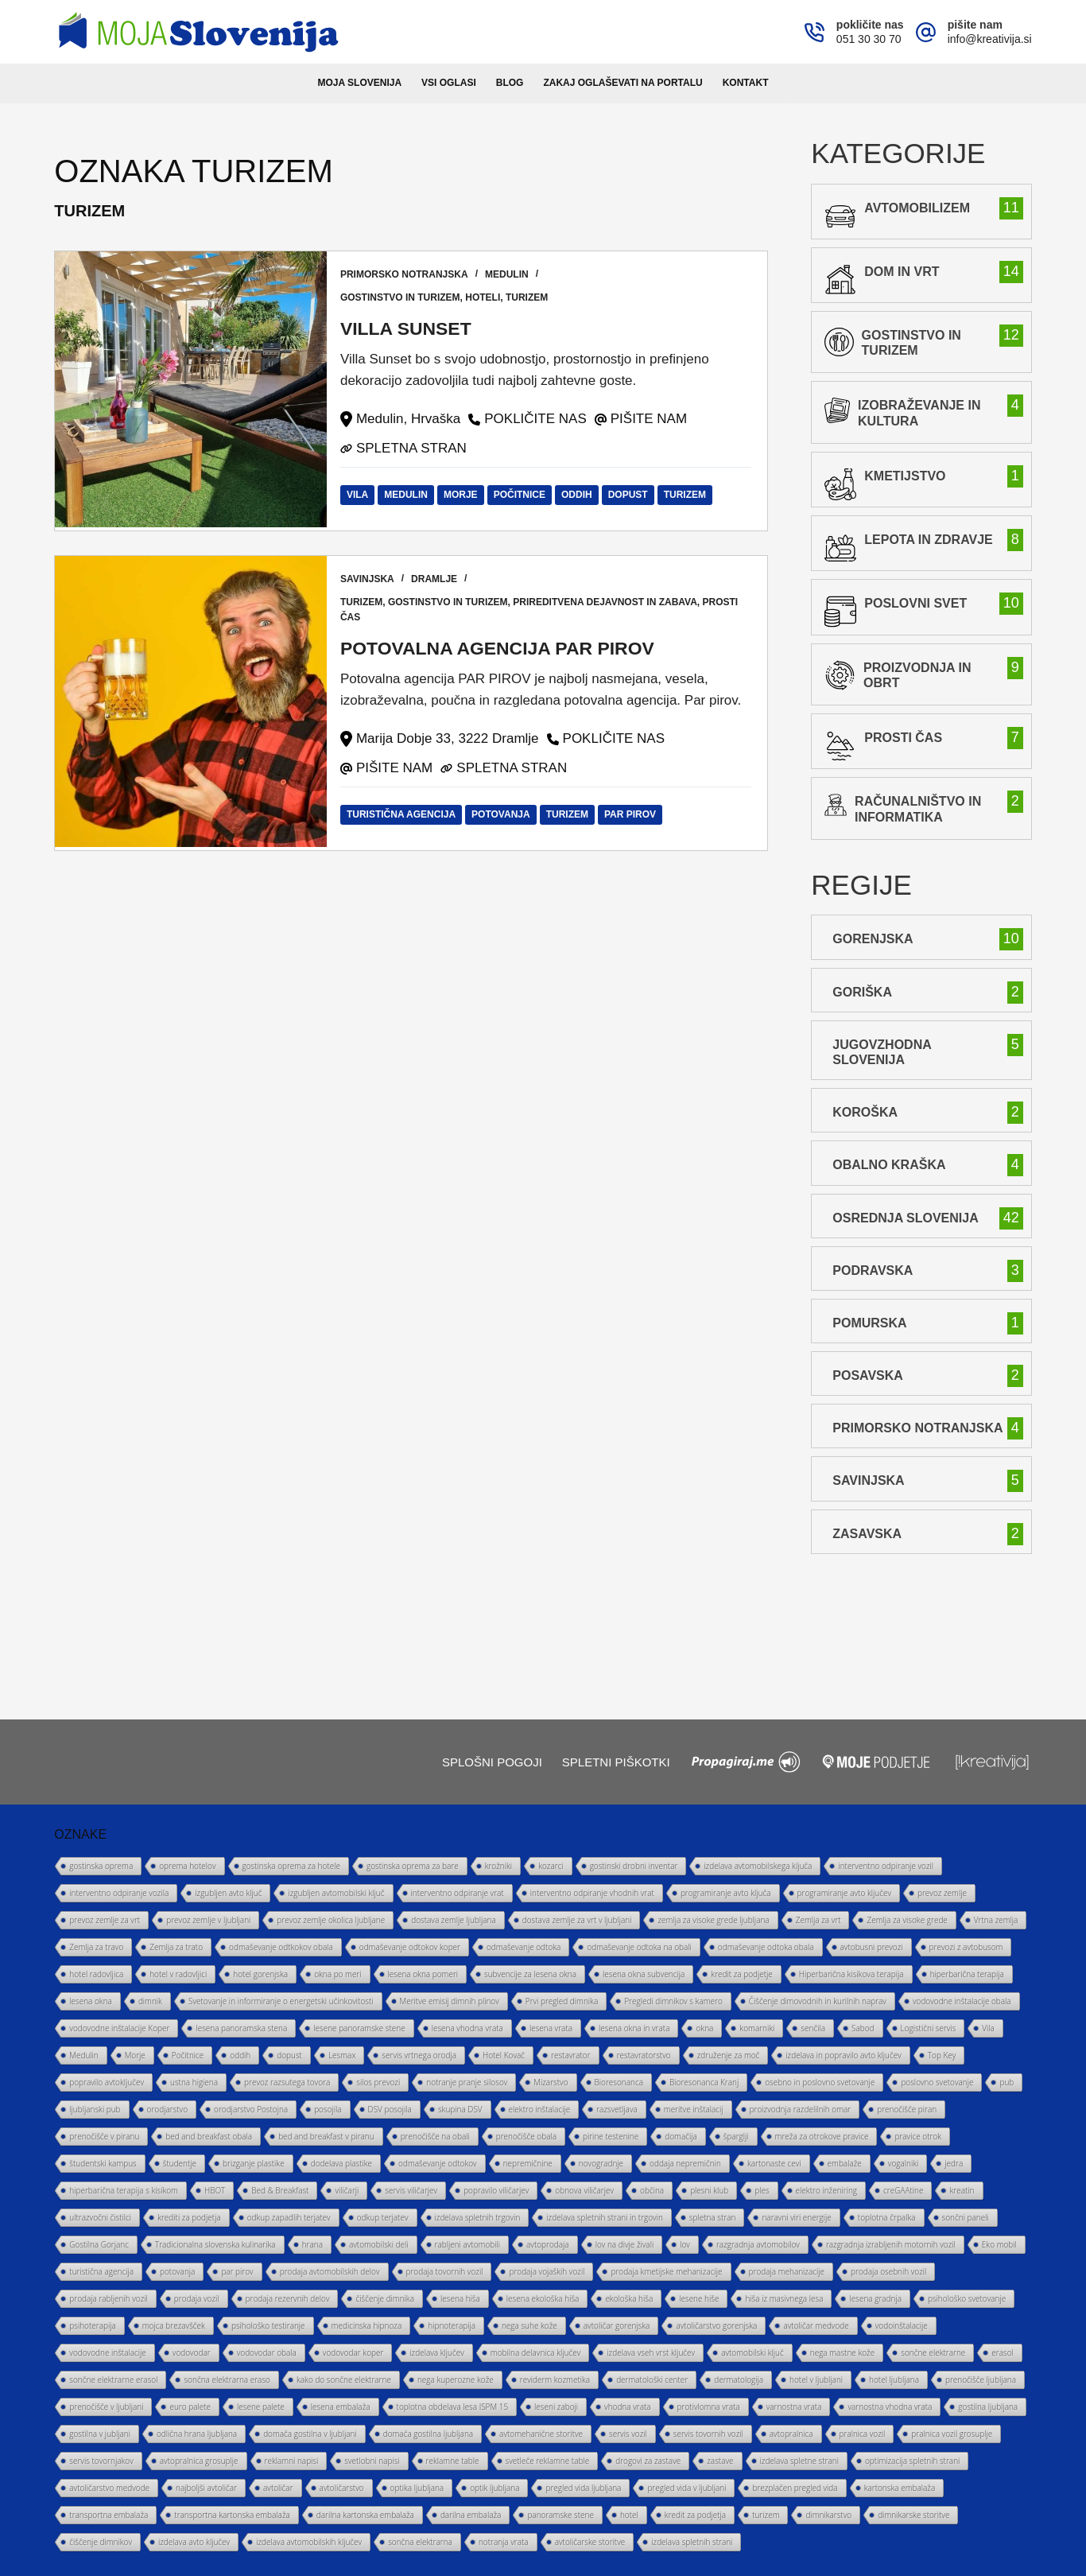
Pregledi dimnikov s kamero (673, 2001)
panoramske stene (560, 2514)
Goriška (862, 992)
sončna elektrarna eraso (227, 2379)
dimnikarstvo (828, 2514)
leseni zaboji (556, 2406)
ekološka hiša (629, 2298)
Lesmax (341, 2055)
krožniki (498, 1865)
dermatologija (738, 2379)
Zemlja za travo (96, 1946)
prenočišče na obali (435, 2136)
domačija (681, 2136)
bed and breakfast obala (208, 2136)
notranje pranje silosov (466, 2082)
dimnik (150, 2001)
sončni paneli (965, 2217)
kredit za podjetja (695, 2514)
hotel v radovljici (178, 1974)
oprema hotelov (187, 1865)
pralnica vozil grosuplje (951, 2433)
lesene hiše (699, 2298)
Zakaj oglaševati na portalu (622, 82)
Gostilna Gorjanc (99, 2244)
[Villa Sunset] (191, 390)
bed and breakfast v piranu (326, 2136)
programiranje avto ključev (844, 1892)
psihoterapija (92, 2325)
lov (685, 2244)
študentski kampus (102, 2163)
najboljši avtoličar (206, 2487)
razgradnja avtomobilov (758, 2244)
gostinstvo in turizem (403, 297)
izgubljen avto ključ (228, 1892)
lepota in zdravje (928, 539)
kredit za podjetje (742, 1974)
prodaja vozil (196, 2298)
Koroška (865, 1112)
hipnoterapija (451, 2325)
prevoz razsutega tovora (287, 2082)
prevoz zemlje (942, 1892)
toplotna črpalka (887, 2217)
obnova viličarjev (584, 2190)
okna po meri (337, 1974)
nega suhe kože (529, 2325)
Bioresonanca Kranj (704, 2082)
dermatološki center (652, 2379)
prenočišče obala (526, 2136)
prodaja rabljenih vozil (108, 2298)
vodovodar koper (353, 2352)
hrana (312, 2244)
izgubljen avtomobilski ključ (336, 1892)
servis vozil (628, 2433)
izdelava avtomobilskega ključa (758, 1865)
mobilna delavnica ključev (535, 2352)
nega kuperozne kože (455, 2379)
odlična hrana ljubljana (197, 2433)
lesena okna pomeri (423, 1974)
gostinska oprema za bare (413, 1865)
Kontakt (746, 82)
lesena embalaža (340, 2406)
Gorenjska (872, 939)
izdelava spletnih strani (691, 2541)
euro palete (190, 2406)
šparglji (736, 2136)
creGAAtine (903, 2190)
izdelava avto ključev (194, 2541)
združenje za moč (728, 2055)
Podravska (872, 1270)
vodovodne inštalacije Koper (119, 2028)
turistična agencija (403, 814)
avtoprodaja (547, 2244)
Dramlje (437, 579)
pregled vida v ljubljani (686, 2487)
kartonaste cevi (774, 2163)
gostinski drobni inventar (634, 1865)
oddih (579, 494)
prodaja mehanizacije (786, 2271)
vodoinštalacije (901, 2325)
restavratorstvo (644, 2055)
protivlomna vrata (708, 2406)
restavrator (571, 2055)
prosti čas (903, 737)
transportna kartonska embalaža (232, 2514)
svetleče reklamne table (548, 2460)
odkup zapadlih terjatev (289, 2217)
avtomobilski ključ (752, 2352)
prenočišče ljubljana (980, 2379)
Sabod (863, 2028)
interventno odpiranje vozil (885, 1865)
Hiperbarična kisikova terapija (851, 1974)
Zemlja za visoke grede (907, 1919)
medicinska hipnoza (367, 2325)
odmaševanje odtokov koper (409, 1946)
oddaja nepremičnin (685, 2163)
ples (761, 2190)
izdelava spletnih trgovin (478, 2217)
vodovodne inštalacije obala (962, 2001)
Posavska (867, 1375)
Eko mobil (999, 2244)
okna (704, 2028)
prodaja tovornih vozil (444, 2271)
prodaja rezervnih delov (288, 2298)
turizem (530, 297)
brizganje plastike (254, 2163)
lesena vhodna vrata (467, 2028)
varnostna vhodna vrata (889, 2406)
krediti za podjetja (189, 2217)
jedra (953, 2163)
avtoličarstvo (342, 2487)
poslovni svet (915, 603)
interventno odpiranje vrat (457, 1892)
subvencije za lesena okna (530, 1974)
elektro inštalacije (540, 2109)
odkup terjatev (383, 2217)
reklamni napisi (292, 2460)
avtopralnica (791, 2433)
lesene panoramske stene (359, 2028)
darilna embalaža (471, 2514)
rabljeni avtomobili (467, 2244)
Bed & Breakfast (279, 2190)
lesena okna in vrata (634, 2028)
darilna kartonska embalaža (365, 2514)
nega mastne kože (842, 2352)
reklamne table (452, 2460)
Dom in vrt (901, 271)
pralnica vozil (863, 2433)
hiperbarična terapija (967, 1974)
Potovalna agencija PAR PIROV (507, 648)
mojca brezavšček (173, 2325)
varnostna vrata (794, 2406)
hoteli (485, 297)
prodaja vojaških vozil (546, 2271)
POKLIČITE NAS (538, 418)
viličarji (347, 2190)
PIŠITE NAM (651, 418)
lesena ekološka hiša (543, 2298)
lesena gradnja (875, 2298)
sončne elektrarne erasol (113, 2379)
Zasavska (867, 1534)
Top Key (942, 2055)
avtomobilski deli (379, 2244)
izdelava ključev (436, 2352)
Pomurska (869, 1323)
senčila (813, 2028)
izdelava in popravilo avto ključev (843, 2055)
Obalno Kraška (888, 1164)
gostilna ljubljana (988, 2406)
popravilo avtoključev (106, 2082)
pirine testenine (610, 2136)
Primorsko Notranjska (407, 274)
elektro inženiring (826, 2190)
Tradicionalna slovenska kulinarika (215, 2244)
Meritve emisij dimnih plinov (449, 2001)
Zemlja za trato (176, 1946)
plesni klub (709, 2190)
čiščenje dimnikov (100, 2541)
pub (1006, 2082)
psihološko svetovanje (967, 2298)
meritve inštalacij (693, 2109)
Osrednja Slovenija (905, 1218)
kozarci (551, 1865)
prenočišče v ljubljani (106, 2406)
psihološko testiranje (268, 2325)
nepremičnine (528, 2163)
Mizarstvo (550, 2082)
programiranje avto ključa (726, 1892)
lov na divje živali (624, 2244)
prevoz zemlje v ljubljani (208, 1919)
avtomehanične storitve (541, 2433)
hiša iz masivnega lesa (784, 2298)
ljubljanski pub (94, 2109)
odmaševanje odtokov (437, 2163)
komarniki (756, 2028)
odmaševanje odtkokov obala (281, 1946)
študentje (179, 2163)
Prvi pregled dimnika (562, 2001)
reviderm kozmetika (555, 2379)
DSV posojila (390, 2109)
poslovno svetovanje (937, 2082)
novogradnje (601, 2163)
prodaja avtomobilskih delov (330, 2271)
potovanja (504, 814)
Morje (464, 494)
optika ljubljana (417, 2487)
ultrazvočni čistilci (100, 2217)
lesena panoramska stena (241, 2028)
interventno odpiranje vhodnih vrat (592, 1892)
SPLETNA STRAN (414, 448)
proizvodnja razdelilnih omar (800, 2109)
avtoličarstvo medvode (109, 2487)
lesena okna (90, 2001)
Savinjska (370, 579)
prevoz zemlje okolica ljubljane (331, 1919)
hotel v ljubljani (816, 2379)
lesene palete (261, 2406)
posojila (327, 2109)
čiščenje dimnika (384, 2298)
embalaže (845, 2163)
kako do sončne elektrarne (344, 2379)
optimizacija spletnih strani (912, 2460)
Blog (510, 82)
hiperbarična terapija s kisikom (123, 2190)
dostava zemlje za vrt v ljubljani (577, 1919)
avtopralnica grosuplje (199, 2460)
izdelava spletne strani (799, 2460)
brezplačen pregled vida (794, 2487)
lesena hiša (460, 2298)
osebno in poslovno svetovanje (820, 2082)
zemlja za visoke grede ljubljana (713, 1919)
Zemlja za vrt (818, 1919)
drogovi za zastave (648, 2460)
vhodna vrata (627, 2406)
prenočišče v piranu (104, 2136)
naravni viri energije (796, 2217)
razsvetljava (617, 2109)
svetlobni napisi (371, 2460)
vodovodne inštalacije (107, 2352)
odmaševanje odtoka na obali (639, 1946)
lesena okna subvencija (644, 1974)
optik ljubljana (494, 2487)
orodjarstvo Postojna (251, 2109)
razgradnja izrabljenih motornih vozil (891, 2244)
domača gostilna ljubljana (428, 2433)
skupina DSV (460, 2109)
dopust (630, 494)
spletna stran (712, 2217)
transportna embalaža (108, 2514)
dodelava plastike (341, 2163)
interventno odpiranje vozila (119, 1892)
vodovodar (192, 2352)
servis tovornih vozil (708, 2433)
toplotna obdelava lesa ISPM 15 (453, 2406)
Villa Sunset (411, 328)
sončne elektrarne (933, 2352)
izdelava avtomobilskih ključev (309, 2541)
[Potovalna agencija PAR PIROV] (191, 703)
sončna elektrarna (420, 2541)
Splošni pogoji (492, 1762)
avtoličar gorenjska (617, 2325)
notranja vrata (504, 2541)
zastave (720, 2460)
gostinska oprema (101, 1865)
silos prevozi (378, 2082)
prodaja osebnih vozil (888, 2271)
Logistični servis (928, 2028)
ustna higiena (194, 2082)
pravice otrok (917, 2136)
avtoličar (278, 2487)
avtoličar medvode (815, 2325)
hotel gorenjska (260, 1974)
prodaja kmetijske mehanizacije (666, 2271)
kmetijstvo (904, 476)
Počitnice (522, 494)
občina (652, 2190)
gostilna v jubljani (99, 2433)
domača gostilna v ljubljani (310, 2433)
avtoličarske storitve (590, 2541)
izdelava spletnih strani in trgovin (604, 2217)
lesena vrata (550, 2028)
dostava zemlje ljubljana (453, 1919)
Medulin (510, 274)
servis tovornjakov (101, 2460)
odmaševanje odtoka (523, 1946)
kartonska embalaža (900, 2487)
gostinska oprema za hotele (291, 1865)
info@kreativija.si (990, 39)
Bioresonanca (619, 2082)
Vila (359, 494)
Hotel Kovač (504, 2055)
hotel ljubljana (894, 2379)
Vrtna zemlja (996, 1919)
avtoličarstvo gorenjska (716, 2325)
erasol (1002, 2352)
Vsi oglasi (448, 82)
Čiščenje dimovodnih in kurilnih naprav (817, 2001)
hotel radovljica (96, 1974)
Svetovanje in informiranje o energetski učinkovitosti (281, 2001)
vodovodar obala (267, 2352)
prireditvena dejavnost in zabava (608, 602)
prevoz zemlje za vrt (104, 1919)
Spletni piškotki (616, 1762)
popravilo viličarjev (496, 2190)
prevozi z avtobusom (966, 1946)
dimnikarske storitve (913, 2514)
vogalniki (903, 2163)
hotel (629, 2514)
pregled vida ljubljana (583, 2487)
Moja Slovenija (360, 82)
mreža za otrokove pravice (822, 2136)
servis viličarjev (411, 2190)
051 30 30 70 (869, 39)
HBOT (214, 2190)
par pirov (633, 814)
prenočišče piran (907, 2109)
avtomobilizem (917, 208)
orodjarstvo (167, 2109)
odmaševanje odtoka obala (766, 1946)
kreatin (961, 2190)
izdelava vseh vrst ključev (651, 2352)
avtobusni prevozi (871, 1946)
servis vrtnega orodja (419, 2055)
